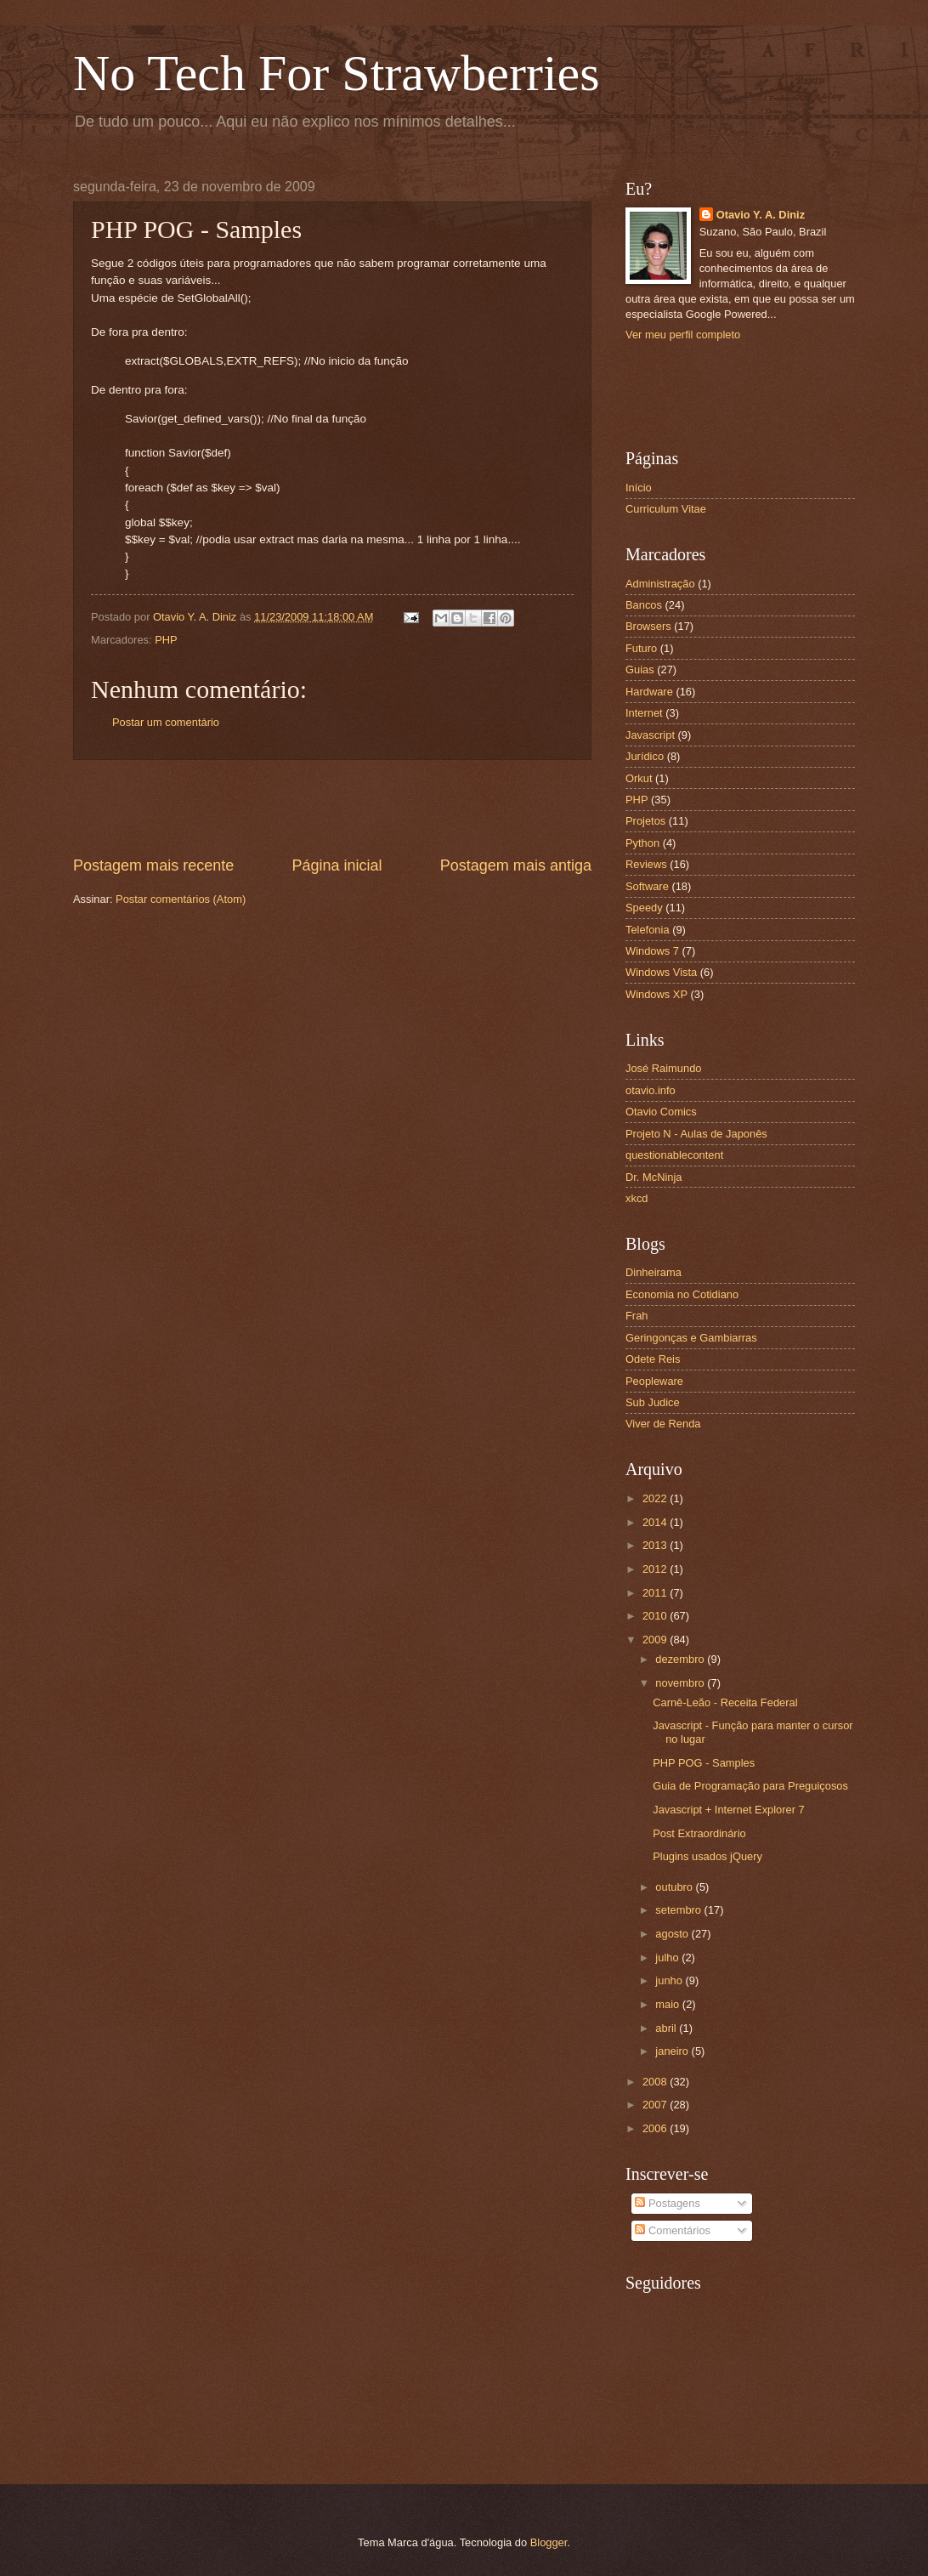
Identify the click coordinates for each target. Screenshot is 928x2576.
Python (642, 843)
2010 (656, 1615)
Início (638, 487)
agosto (673, 1933)
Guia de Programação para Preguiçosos (750, 1785)
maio (668, 2004)
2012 (656, 1569)
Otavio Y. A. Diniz (760, 214)
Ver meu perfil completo (682, 334)
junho (670, 1980)
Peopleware (654, 1381)
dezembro (681, 1659)
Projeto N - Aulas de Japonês (696, 1133)
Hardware (649, 691)
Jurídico (644, 756)
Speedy (644, 907)
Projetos (645, 820)
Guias (639, 669)
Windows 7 (652, 951)
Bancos (643, 605)
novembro (681, 1683)
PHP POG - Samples (704, 1762)
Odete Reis (652, 1359)
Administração (660, 583)
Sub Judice (652, 1402)
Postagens (667, 2203)
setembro (679, 1910)
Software (647, 886)
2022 (656, 1498)
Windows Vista (661, 972)
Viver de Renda (663, 1423)
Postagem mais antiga (515, 865)
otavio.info (650, 1090)
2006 (656, 2128)
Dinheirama (653, 1272)
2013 (656, 1545)
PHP (166, 639)
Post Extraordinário (699, 1833)
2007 (656, 2104)
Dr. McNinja (653, 1177)
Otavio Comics (661, 1111)
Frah (636, 1315)
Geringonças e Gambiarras (691, 1337)
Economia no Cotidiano (681, 1294)
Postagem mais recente (153, 865)
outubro (675, 1887)
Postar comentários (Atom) (181, 899)
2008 (656, 2081)
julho (668, 1957)
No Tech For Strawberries (336, 73)
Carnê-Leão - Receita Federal (725, 1702)
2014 (656, 1522)
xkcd (636, 1198)
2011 (656, 1592)
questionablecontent (674, 1155)
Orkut (638, 778)
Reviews (646, 864)
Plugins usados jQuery (707, 1856)
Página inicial (336, 865)
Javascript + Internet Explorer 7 (729, 1809)
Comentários (672, 2230)
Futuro (641, 648)
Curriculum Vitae (665, 508)
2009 (656, 1639)
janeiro (673, 2051)
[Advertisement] (332, 807)
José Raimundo (663, 1068)
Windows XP (656, 994)
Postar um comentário (165, 722)
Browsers (648, 626)
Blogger (549, 2542)
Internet (644, 712)
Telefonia (647, 929)
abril (667, 2028)
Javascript (650, 735)
